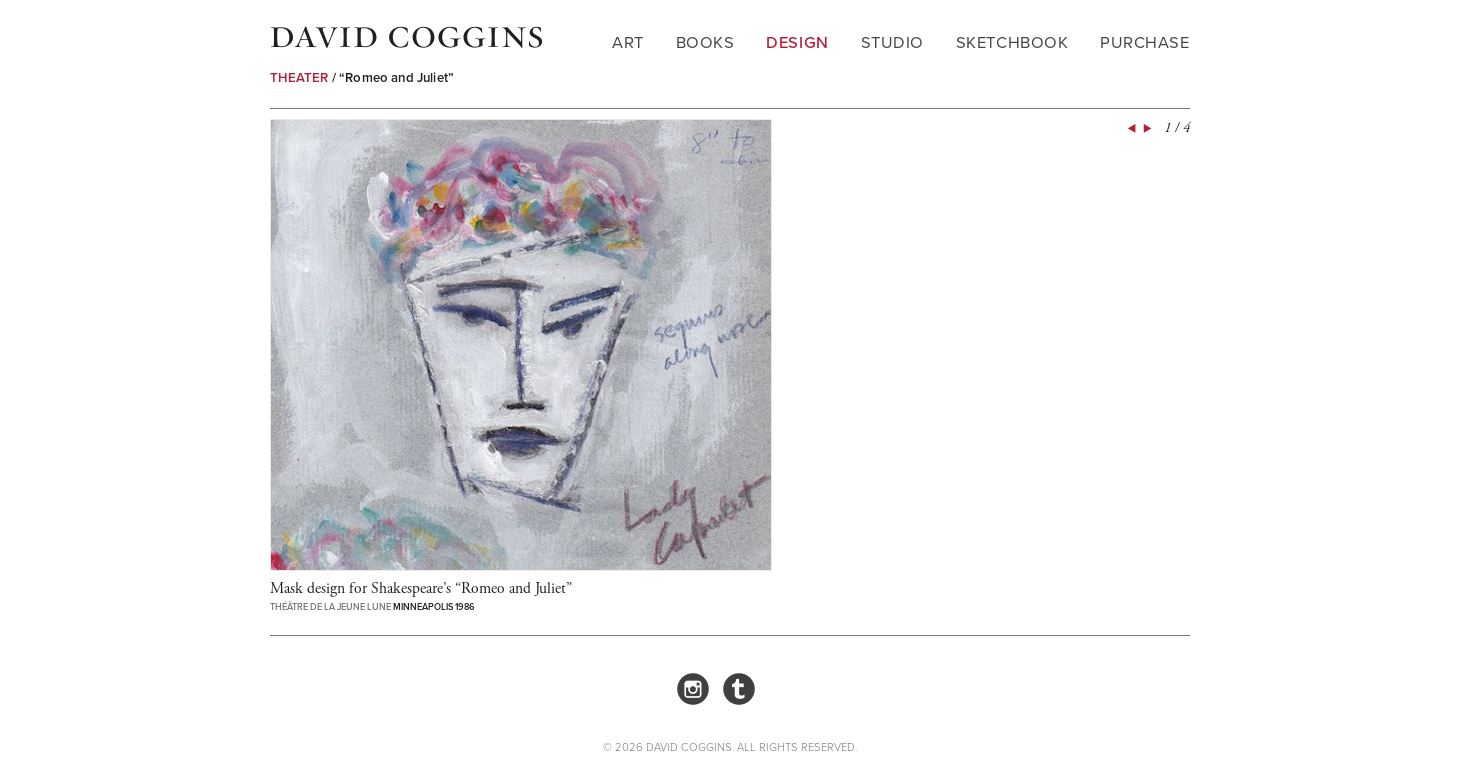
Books (705, 42)
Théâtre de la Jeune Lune (330, 607)
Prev (1130, 128)
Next (1146, 128)
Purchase (1144, 42)
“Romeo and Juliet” (396, 77)
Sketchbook (1012, 42)
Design (797, 42)
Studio (892, 42)
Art (628, 42)
